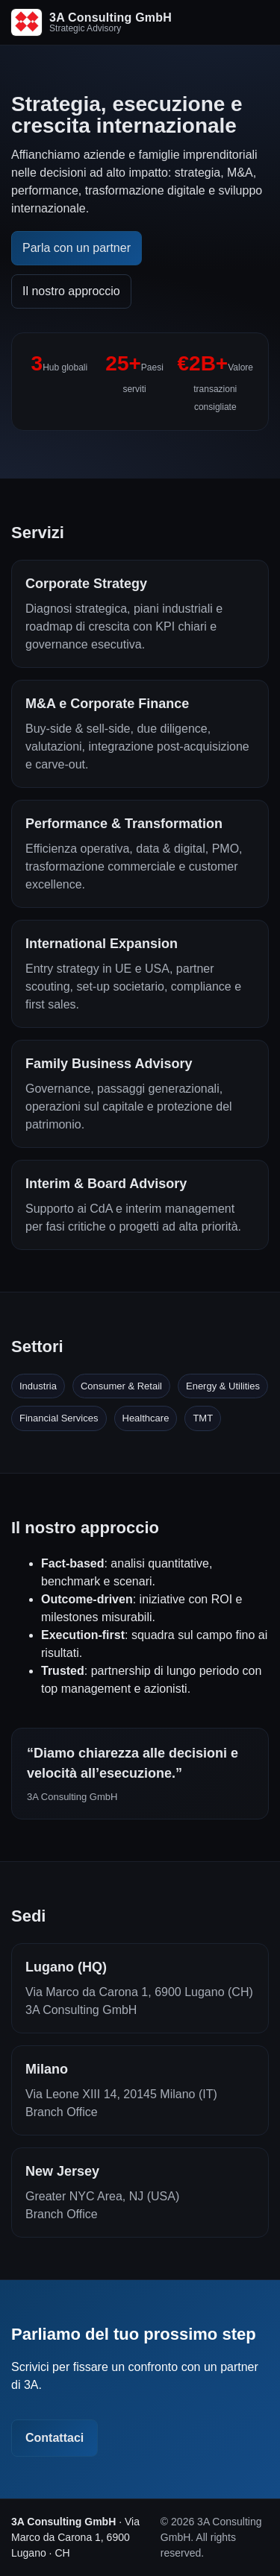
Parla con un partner (76, 248)
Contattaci (54, 2437)
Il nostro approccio (71, 291)
